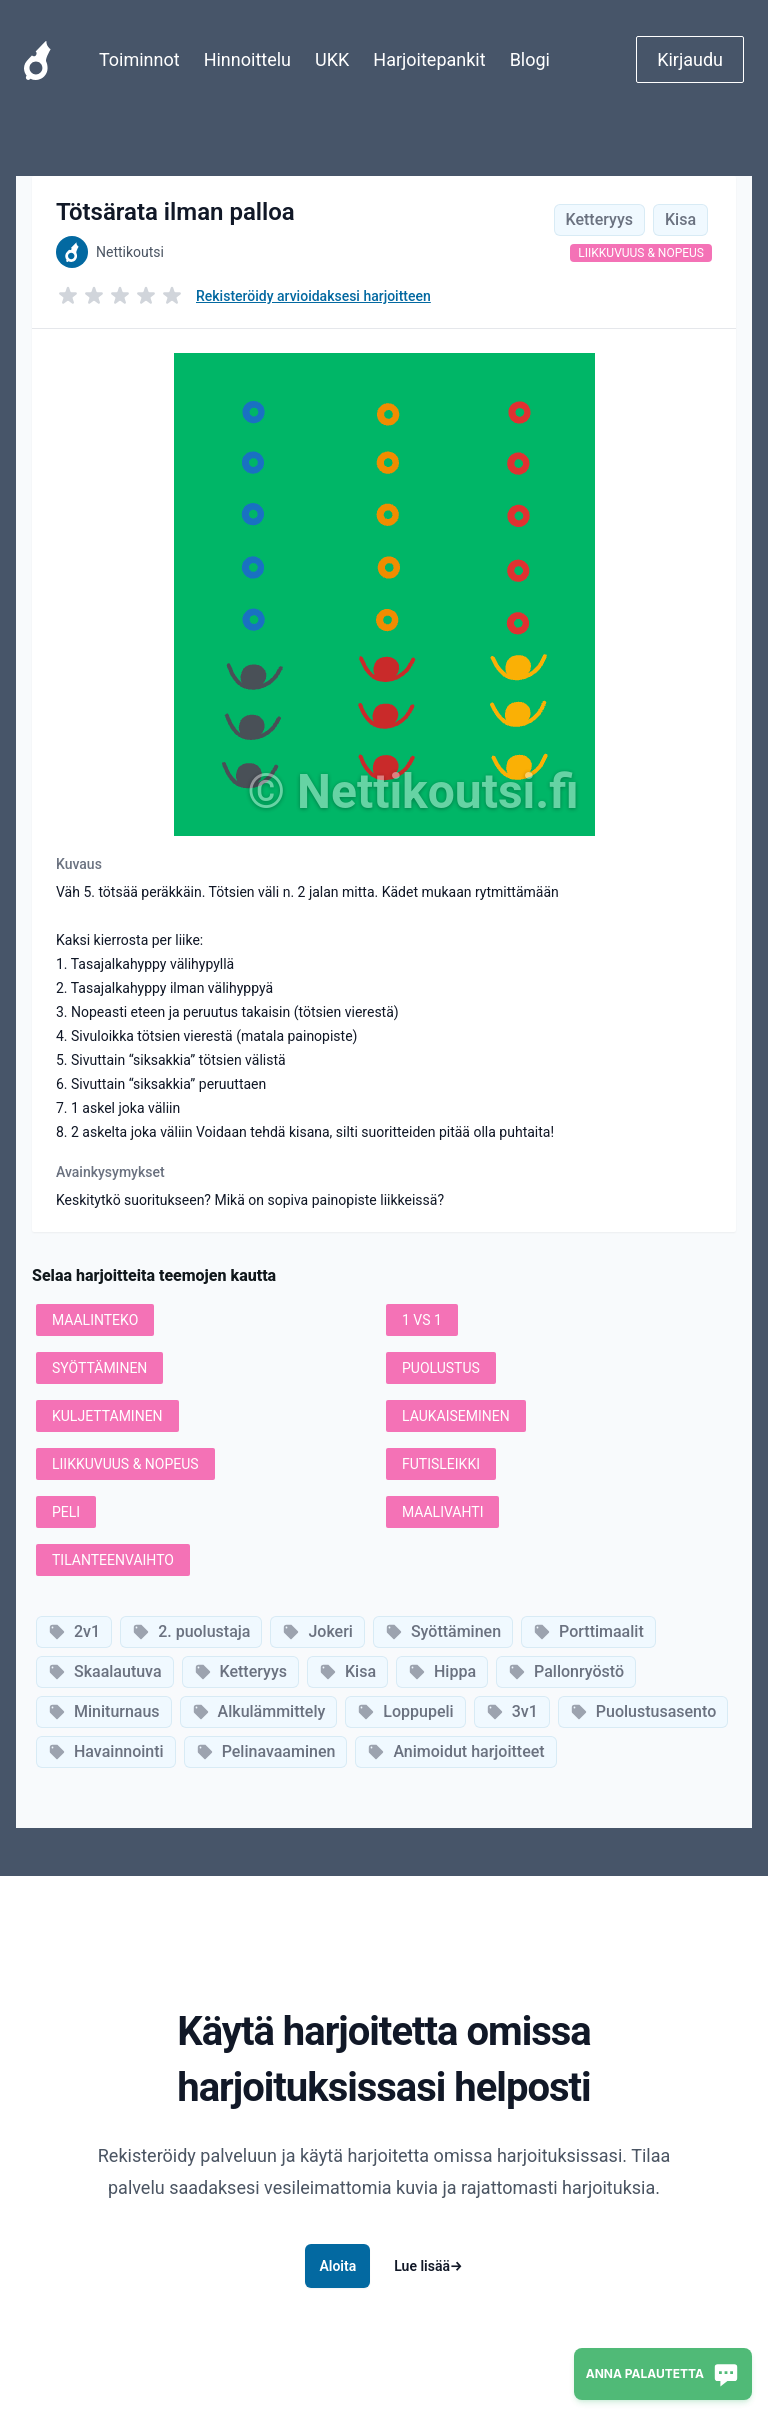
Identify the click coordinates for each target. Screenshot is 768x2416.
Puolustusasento (643, 1711)
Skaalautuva (105, 1671)
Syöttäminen (443, 1631)
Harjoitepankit (429, 59)
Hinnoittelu (247, 59)
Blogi (530, 59)
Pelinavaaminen (266, 1751)
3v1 (512, 1711)
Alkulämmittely (259, 1711)
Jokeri (317, 1631)
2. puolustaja (191, 1631)
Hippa (442, 1671)
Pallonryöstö (566, 1671)
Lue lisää (428, 2266)
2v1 (74, 1631)
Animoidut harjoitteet (455, 1751)
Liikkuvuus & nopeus (641, 253)
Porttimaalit (588, 1631)
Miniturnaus (104, 1711)
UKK (332, 59)
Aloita (337, 2266)
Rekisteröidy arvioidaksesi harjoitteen (313, 296)
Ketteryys (599, 219)
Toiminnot (139, 59)
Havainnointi (106, 1751)
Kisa (680, 219)
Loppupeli (405, 1711)
